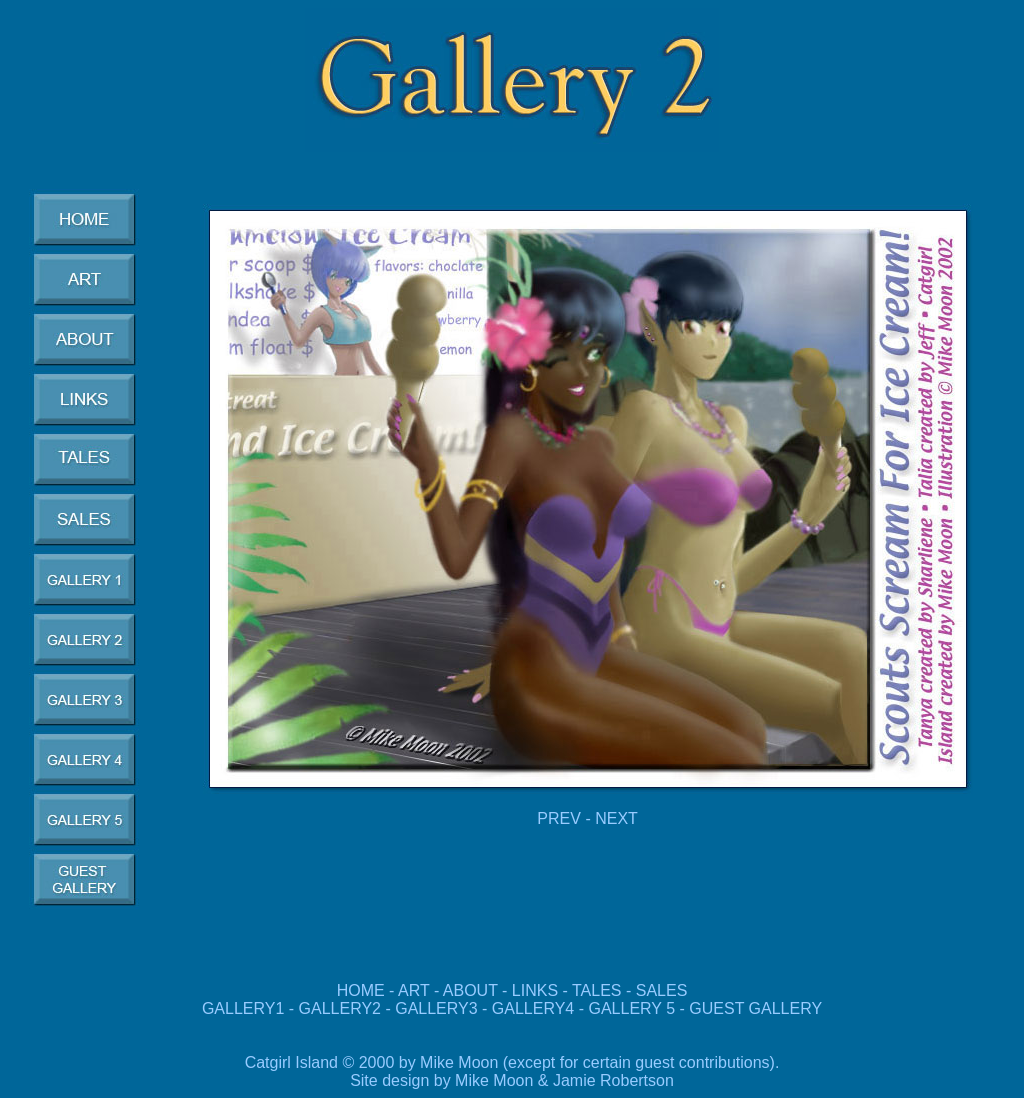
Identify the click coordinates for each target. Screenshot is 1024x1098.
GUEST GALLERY (755, 1008)
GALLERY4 (533, 1008)
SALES (662, 990)
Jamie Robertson (613, 1080)
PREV (559, 818)
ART (413, 990)
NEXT (616, 818)
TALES (597, 990)
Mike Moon (494, 1080)
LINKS (535, 990)
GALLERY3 (436, 1008)
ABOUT (470, 990)
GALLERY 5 (633, 1008)
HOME (361, 990)
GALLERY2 (340, 1008)
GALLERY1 (243, 1008)
